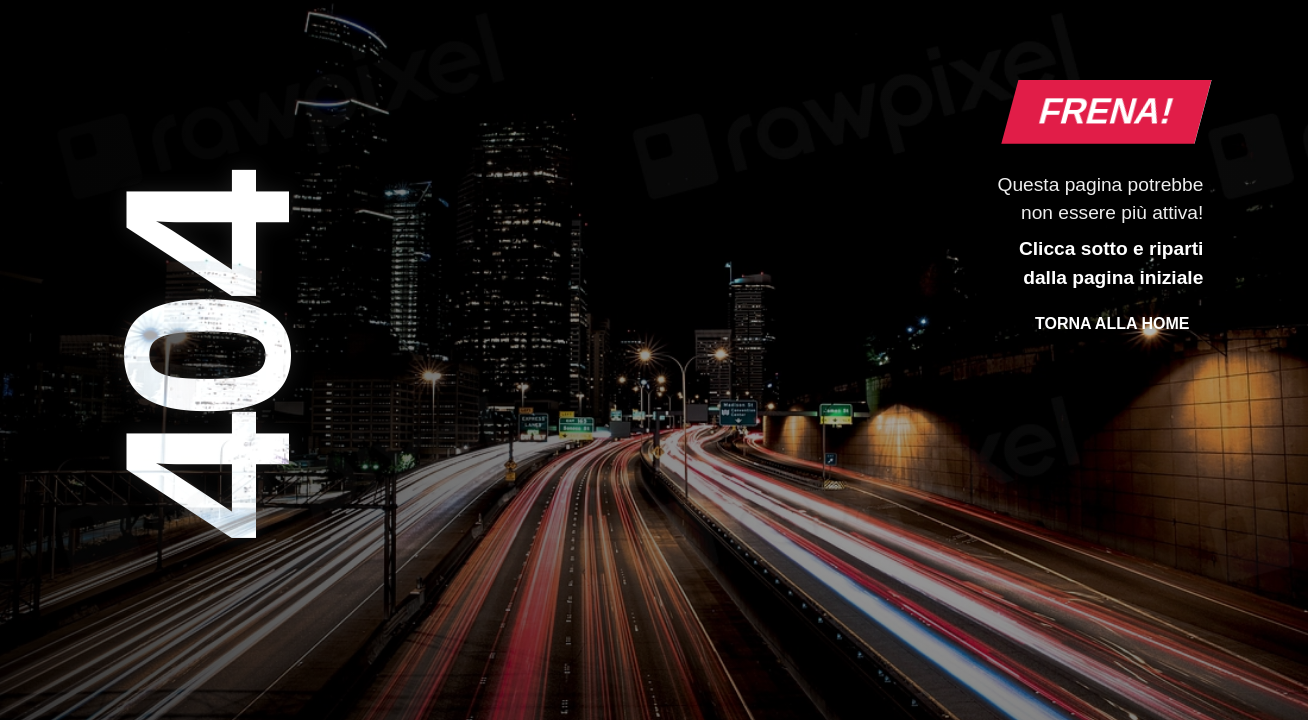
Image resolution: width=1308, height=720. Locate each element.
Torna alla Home (1112, 323)
